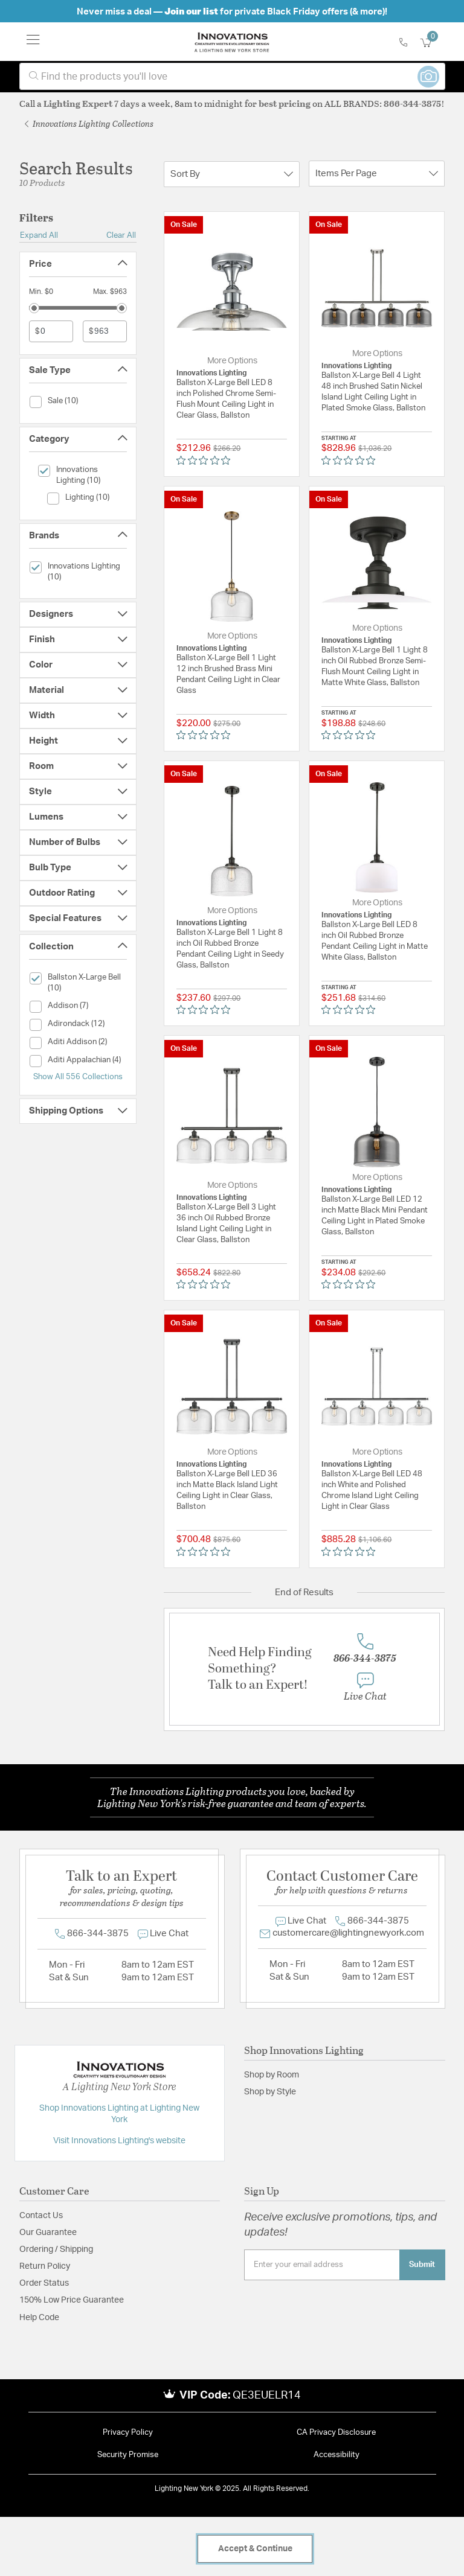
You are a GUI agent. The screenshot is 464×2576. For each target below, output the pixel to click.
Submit (422, 2264)
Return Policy (44, 2266)
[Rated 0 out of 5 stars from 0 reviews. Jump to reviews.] (206, 459)
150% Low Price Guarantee (71, 2300)
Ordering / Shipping (56, 2249)
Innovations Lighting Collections (89, 123)
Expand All (39, 235)
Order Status (44, 2283)
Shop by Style (270, 2092)
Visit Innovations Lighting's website (119, 2141)
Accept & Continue (255, 2549)
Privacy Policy (128, 2433)
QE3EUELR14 (267, 2395)
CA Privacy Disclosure (336, 2433)
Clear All (121, 235)
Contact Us (41, 2215)
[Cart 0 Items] (432, 43)
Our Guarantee (48, 2232)
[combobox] (232, 76)
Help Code (39, 2317)
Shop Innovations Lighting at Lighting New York (119, 2114)
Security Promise (127, 2455)
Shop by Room (271, 2075)
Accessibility (336, 2455)
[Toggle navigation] (33, 41)
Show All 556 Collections (78, 1077)
